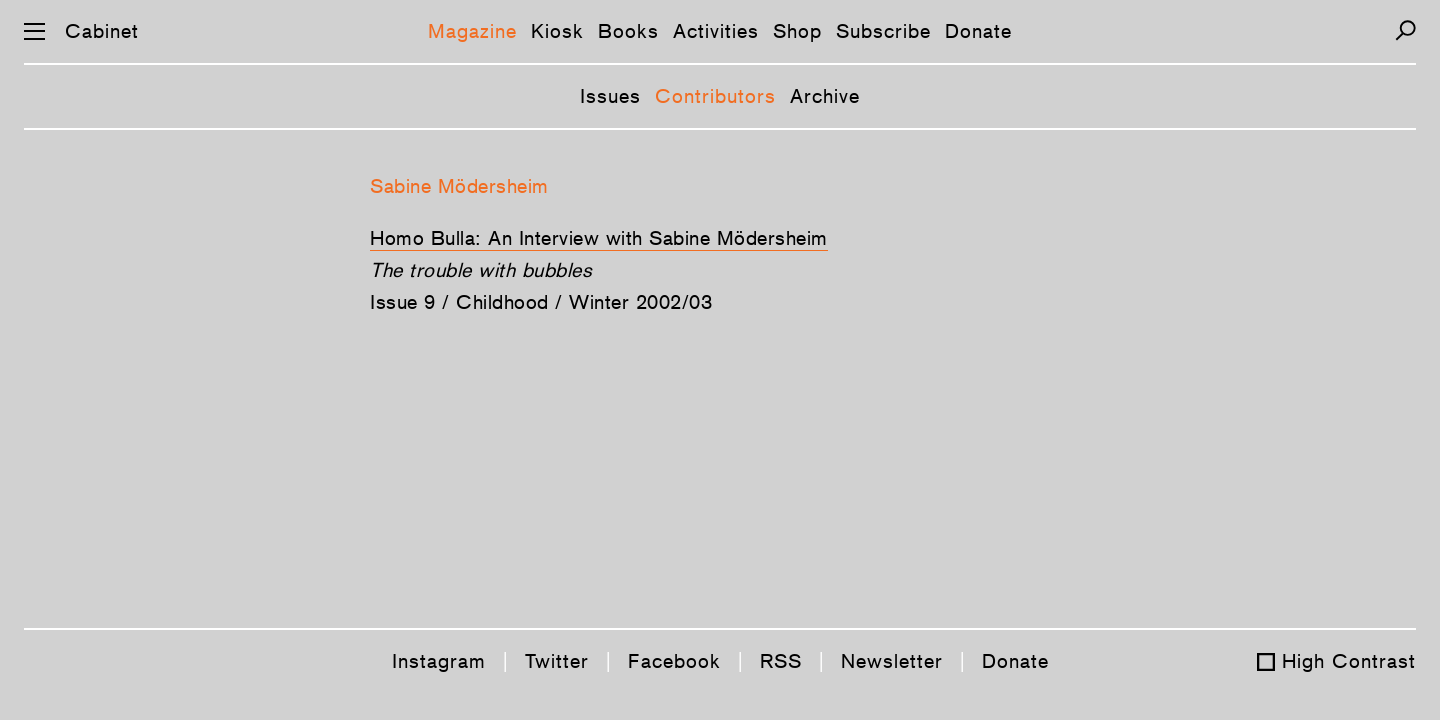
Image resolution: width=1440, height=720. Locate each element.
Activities (716, 31)
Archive (825, 96)
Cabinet (102, 31)
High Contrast (1349, 661)
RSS (781, 661)
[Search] (1405, 30)
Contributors (715, 96)
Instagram (439, 661)
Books (628, 31)
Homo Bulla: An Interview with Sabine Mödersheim (599, 238)
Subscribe (883, 31)
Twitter (557, 661)
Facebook (674, 661)
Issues (610, 96)
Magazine (472, 31)
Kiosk (557, 31)
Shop (797, 31)
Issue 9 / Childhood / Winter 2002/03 (541, 302)
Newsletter (892, 661)
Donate (978, 31)
